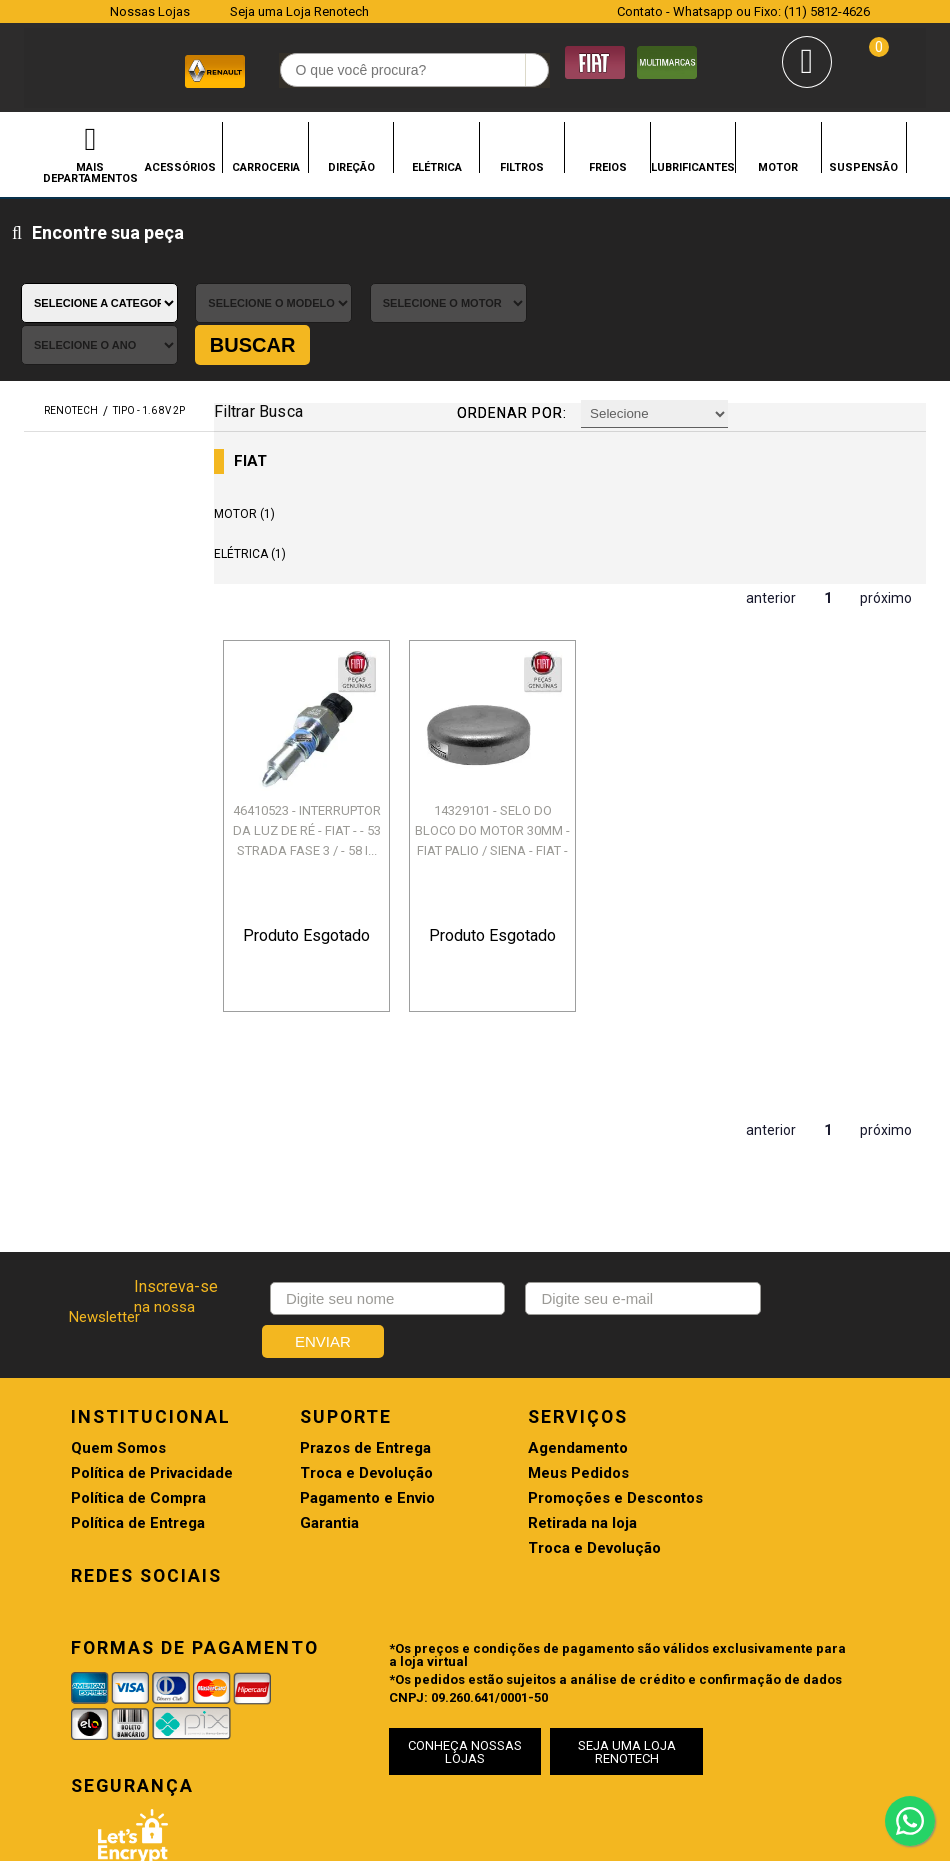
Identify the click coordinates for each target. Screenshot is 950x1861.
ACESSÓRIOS (180, 167)
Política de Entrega (138, 1386)
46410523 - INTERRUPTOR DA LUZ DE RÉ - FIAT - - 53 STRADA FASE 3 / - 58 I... (310, 718)
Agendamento (525, 1311)
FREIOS (608, 167)
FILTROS (522, 167)
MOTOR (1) (252, 403)
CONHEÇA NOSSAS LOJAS (463, 1594)
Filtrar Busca (265, 299)
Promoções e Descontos (562, 1361)
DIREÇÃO (351, 167)
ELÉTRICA (437, 167)
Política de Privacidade (152, 1336)
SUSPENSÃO (863, 167)
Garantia (302, 1386)
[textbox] (384, 71)
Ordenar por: (514, 302)
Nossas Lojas (150, 11)
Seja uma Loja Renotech (299, 11)
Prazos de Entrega (338, 1311)
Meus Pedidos (525, 1336)
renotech (71, 300)
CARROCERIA (266, 167)
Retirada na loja (529, 1386)
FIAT (258, 350)
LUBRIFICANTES (693, 167)
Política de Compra (138, 1361)
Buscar (869, 235)
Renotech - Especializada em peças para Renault (52, 68)
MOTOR (778, 167)
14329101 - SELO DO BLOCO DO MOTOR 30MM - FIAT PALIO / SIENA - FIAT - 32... (486, 718)
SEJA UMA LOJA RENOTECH (606, 1594)
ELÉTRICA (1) (258, 443)
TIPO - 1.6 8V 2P (149, 300)
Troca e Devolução (339, 1336)
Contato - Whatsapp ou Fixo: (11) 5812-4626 (743, 11)
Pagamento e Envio (340, 1361)
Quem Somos (118, 1311)
